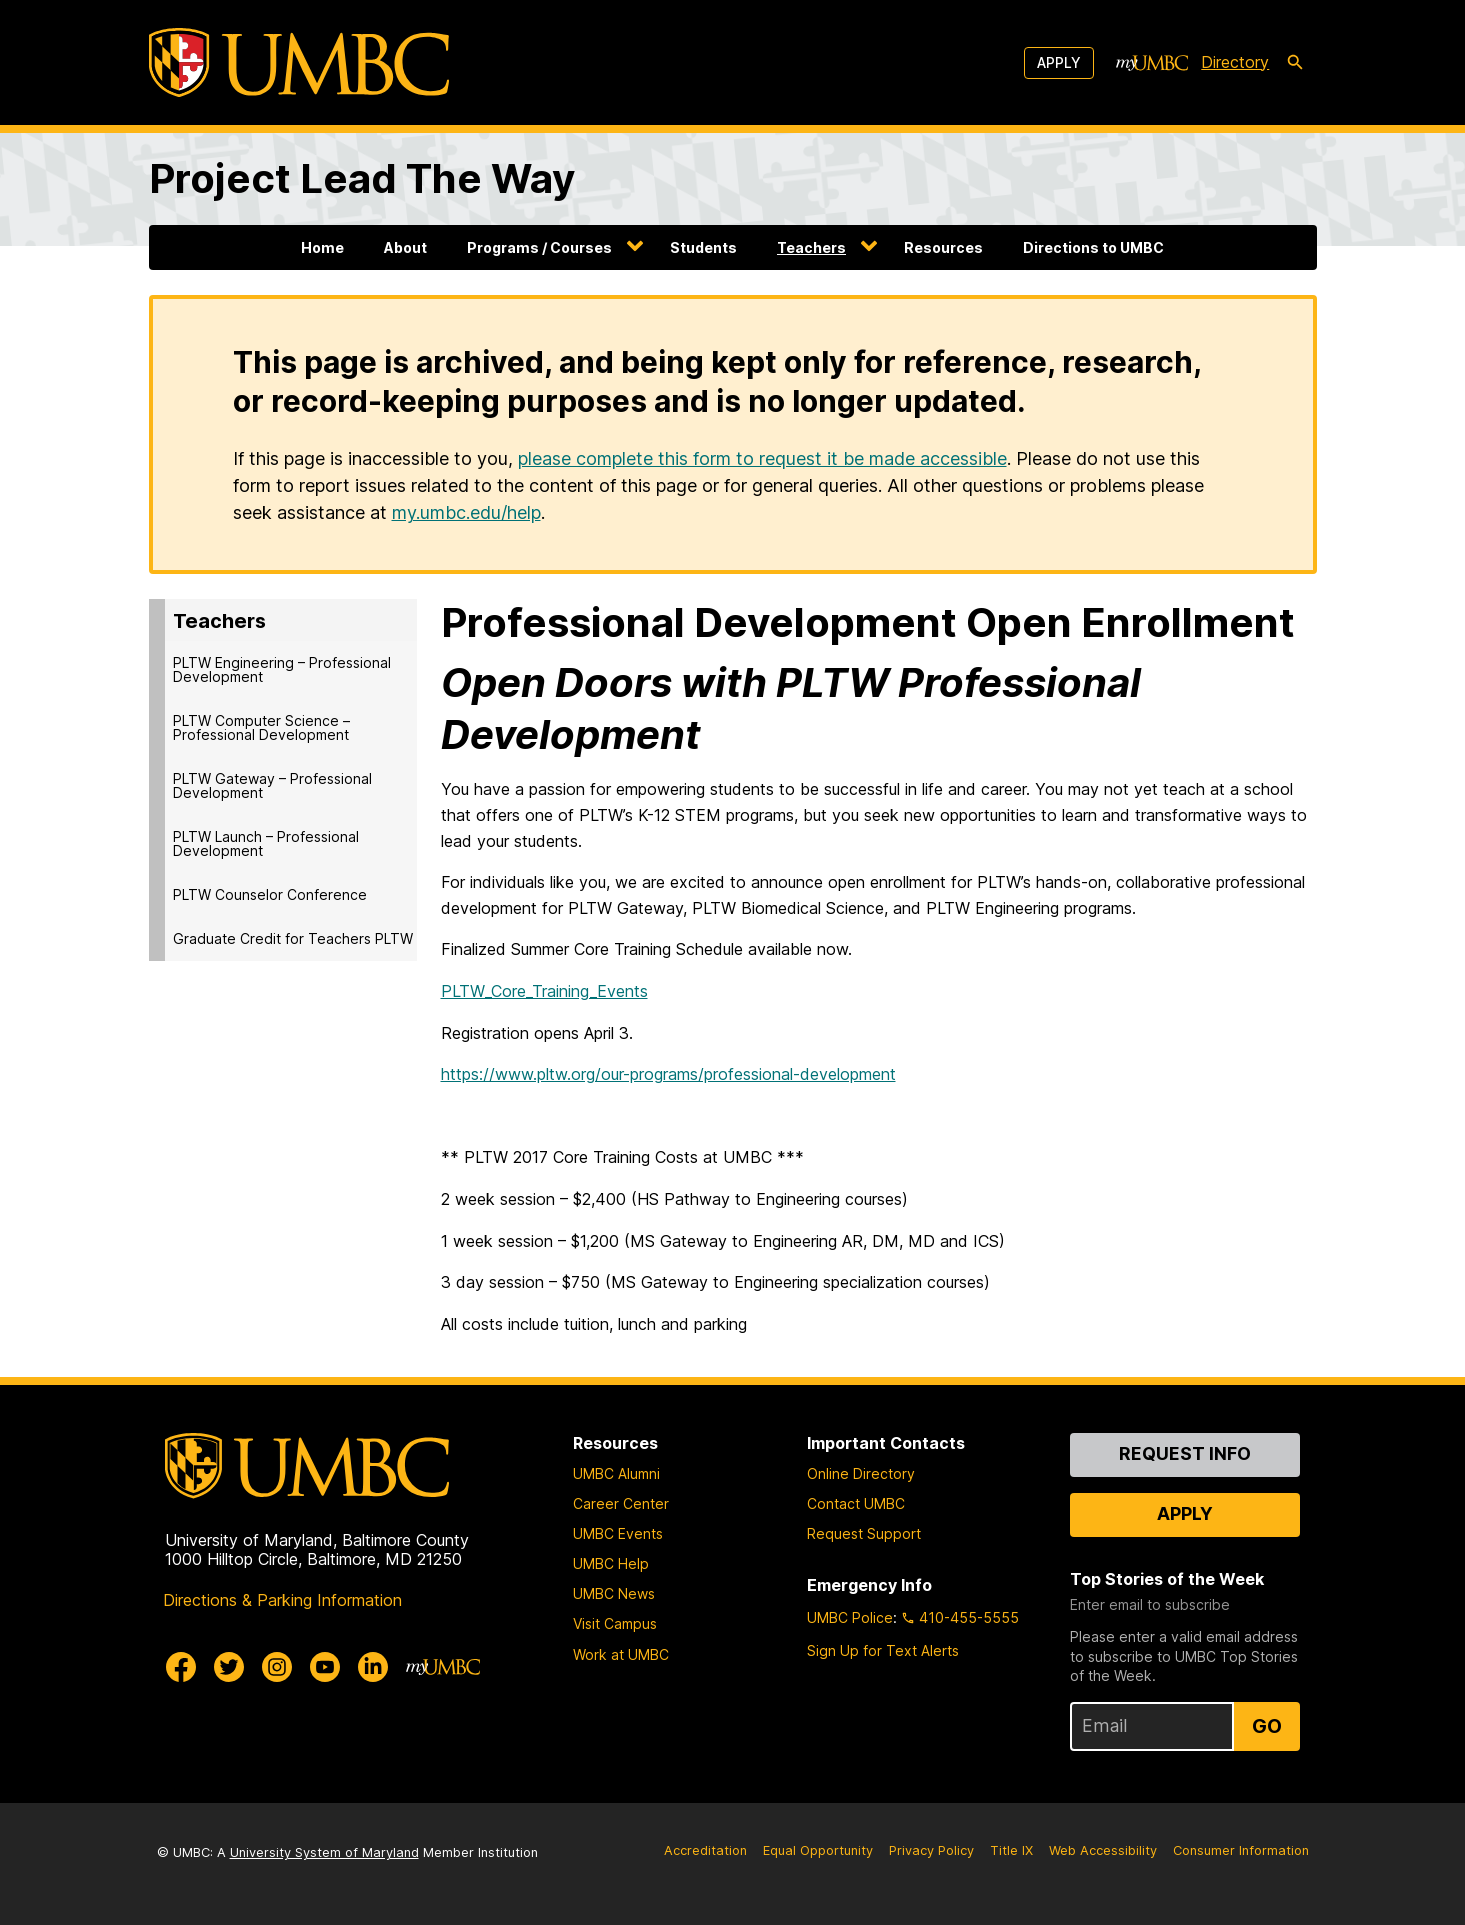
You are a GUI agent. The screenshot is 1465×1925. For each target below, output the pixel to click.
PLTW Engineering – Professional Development (282, 669)
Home (322, 247)
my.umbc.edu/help (466, 512)
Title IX (1011, 1850)
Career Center (621, 1503)
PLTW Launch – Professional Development (266, 843)
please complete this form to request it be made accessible (762, 458)
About (405, 247)
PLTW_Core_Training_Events (544, 991)
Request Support (864, 1533)
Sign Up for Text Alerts (883, 1650)
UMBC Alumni (616, 1473)
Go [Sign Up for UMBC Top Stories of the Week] (1267, 1726)
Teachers (811, 247)
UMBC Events (618, 1533)
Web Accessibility (1103, 1850)
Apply (1059, 62)
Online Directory (861, 1473)
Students (703, 247)
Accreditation (705, 1850)
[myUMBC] (1152, 63)
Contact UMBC (856, 1503)
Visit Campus (615, 1623)
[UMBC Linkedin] (373, 1667)
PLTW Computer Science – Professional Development (261, 727)
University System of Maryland (324, 1852)
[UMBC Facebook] (181, 1667)
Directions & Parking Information (282, 1600)
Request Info (1185, 1453)
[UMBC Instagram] (277, 1667)
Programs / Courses (539, 247)
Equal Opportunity (818, 1850)
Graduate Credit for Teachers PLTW (293, 938)
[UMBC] (299, 62)
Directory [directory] (1235, 62)
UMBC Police (850, 1617)
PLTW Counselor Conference (270, 894)
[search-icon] (1295, 63)
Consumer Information (1241, 1850)
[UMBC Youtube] (325, 1667)
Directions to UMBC (1093, 247)
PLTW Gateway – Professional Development (272, 785)
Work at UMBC (621, 1654)
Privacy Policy (931, 1850)
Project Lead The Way (362, 178)
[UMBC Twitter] (229, 1667)
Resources (943, 247)
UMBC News (614, 1593)
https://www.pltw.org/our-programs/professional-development (668, 1074)
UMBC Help (611, 1563)
